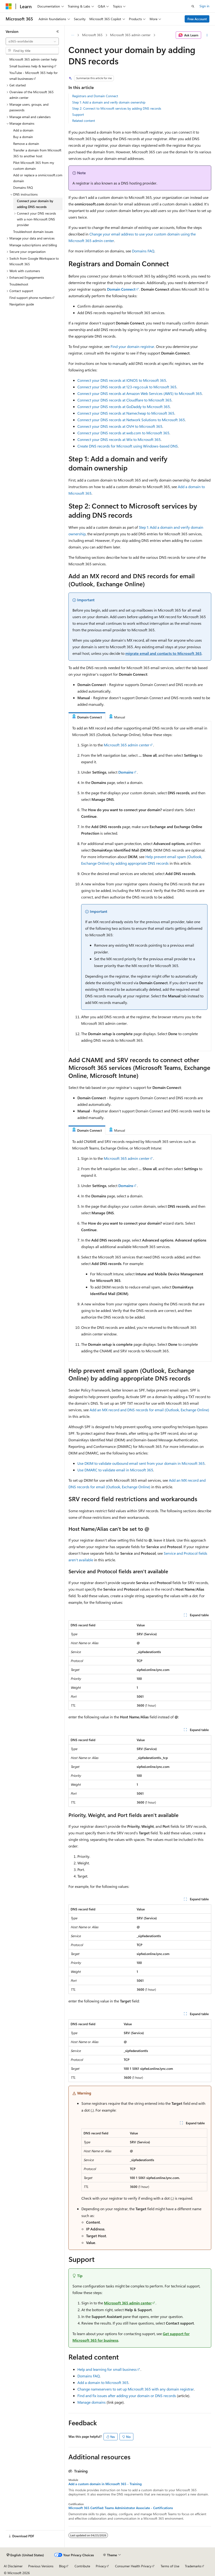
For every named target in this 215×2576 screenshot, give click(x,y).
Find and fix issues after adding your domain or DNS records (126, 2395)
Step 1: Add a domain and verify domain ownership (108, 102)
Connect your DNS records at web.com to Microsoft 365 (123, 432)
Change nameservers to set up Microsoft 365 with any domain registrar (135, 2389)
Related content (83, 120)
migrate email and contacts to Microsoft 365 (163, 653)
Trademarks (193, 2566)
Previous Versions (40, 2566)
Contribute (82, 2566)
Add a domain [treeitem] (23, 130)
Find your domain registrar (132, 346)
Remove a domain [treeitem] (26, 143)
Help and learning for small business (107, 2369)
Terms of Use (170, 2566)
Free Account (197, 19)
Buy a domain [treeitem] (23, 137)
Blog (62, 2566)
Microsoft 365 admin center (130, 35)
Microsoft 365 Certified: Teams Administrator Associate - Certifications (120, 2508)
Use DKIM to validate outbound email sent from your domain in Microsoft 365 (141, 1463)
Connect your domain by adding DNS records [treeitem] (35, 204)
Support (78, 114)
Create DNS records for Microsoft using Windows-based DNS (127, 445)
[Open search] (193, 6)
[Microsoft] (9, 6)
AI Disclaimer (13, 2566)
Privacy (101, 2566)
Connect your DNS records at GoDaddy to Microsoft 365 (123, 406)
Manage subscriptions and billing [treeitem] (33, 245)
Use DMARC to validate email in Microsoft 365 (115, 1469)
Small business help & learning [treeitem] (31, 66)
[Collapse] (58, 31)
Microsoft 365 (92, 35)
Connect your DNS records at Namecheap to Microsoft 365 (125, 413)
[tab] (86, 716)
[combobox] (32, 41)
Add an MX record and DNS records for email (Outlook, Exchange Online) (149, 1409)
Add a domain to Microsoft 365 (102, 2382)
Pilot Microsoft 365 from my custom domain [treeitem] (33, 165)
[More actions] (207, 35)
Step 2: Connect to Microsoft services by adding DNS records (116, 108)
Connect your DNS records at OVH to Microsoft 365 (119, 426)
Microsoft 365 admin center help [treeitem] (33, 59)
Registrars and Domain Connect (95, 96)
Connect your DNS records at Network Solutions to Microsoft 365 (131, 419)
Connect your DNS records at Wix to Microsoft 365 (119, 439)
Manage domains (91, 2402)
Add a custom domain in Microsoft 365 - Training (105, 2484)
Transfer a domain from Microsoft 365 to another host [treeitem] (37, 153)
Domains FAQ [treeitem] (23, 187)
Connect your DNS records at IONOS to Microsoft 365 (121, 380)
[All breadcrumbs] (72, 35)
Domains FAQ (143, 250)
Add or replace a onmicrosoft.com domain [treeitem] (37, 178)
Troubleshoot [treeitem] (18, 284)
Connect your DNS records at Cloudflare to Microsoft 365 (124, 399)
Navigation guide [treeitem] (21, 304)
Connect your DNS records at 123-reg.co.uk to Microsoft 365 (126, 386)
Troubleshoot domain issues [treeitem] (33, 231)
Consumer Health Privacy (133, 2566)
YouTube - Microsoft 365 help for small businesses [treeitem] (33, 75)
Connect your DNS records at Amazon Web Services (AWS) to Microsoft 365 (139, 393)
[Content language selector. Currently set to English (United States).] (25, 2555)
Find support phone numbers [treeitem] (30, 297)
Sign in (204, 6)
